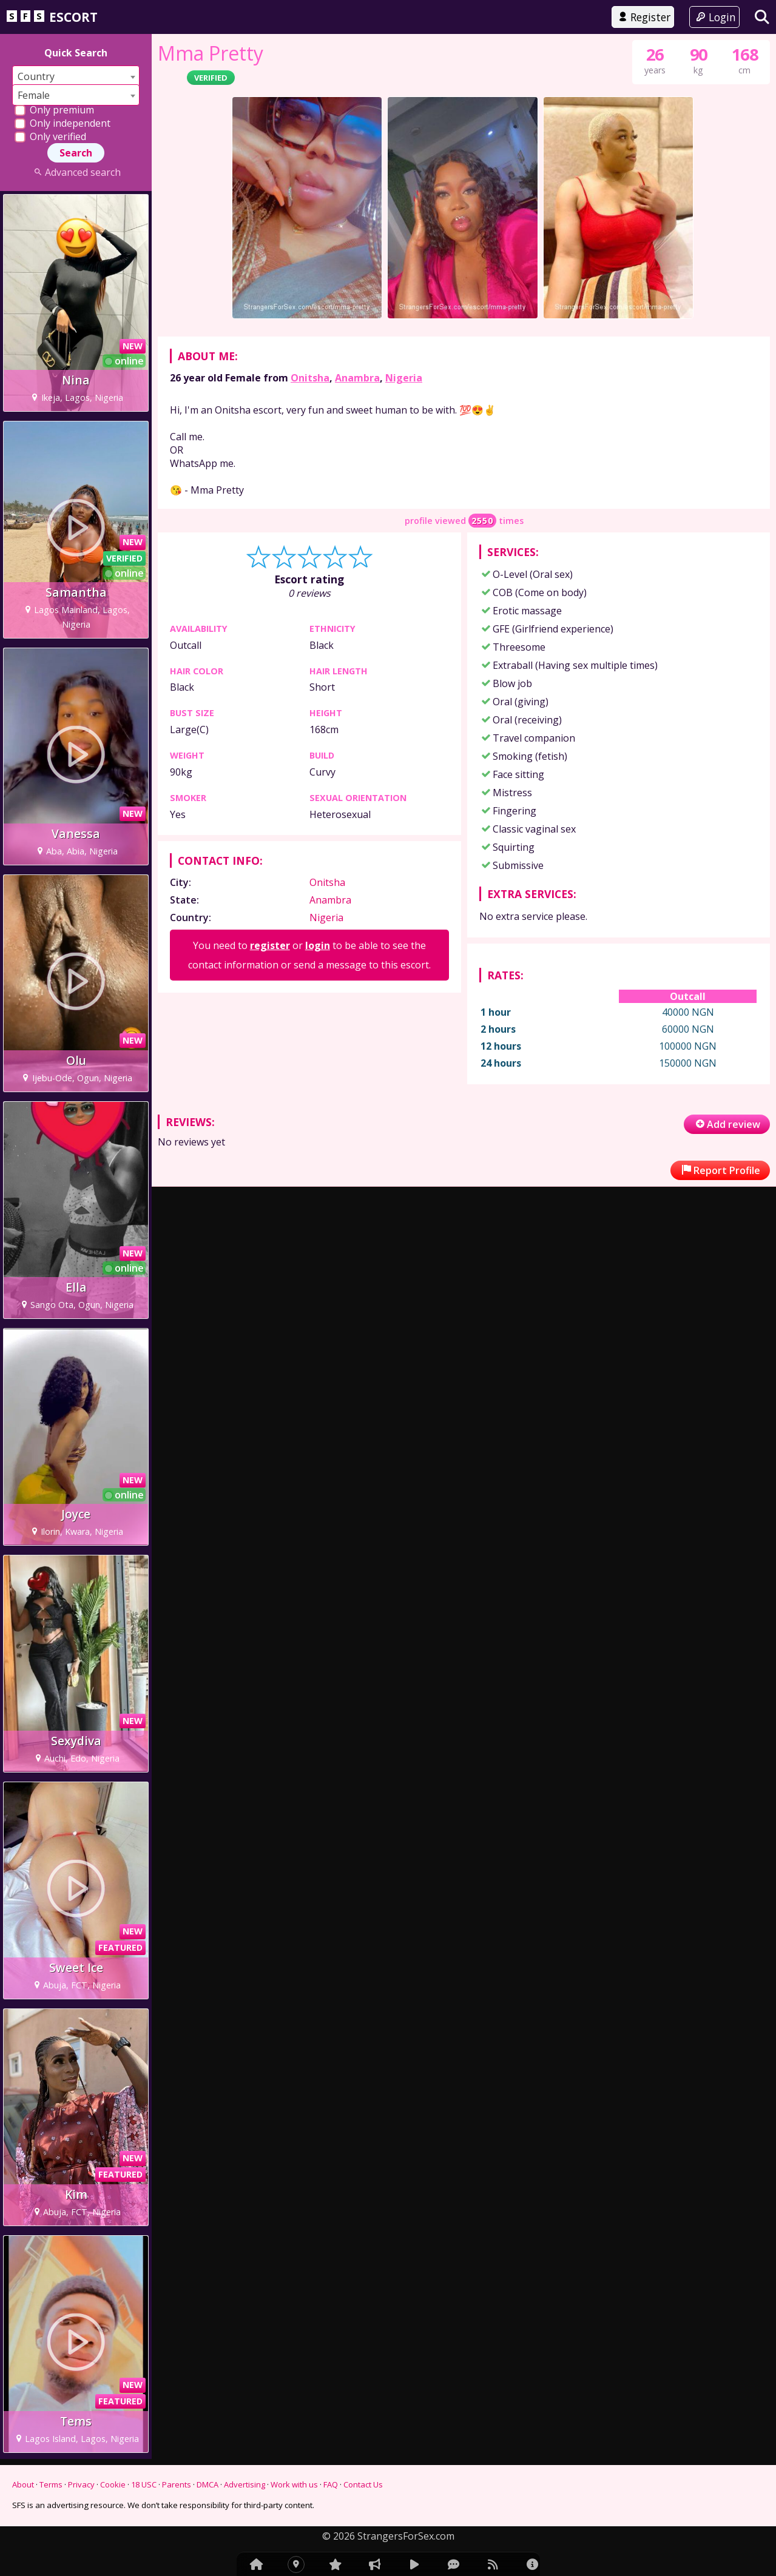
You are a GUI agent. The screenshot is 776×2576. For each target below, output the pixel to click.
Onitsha (310, 377)
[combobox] (76, 76)
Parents (176, 2484)
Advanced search (75, 172)
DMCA (207, 2484)
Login (714, 17)
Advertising (244, 2484)
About (23, 2484)
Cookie (113, 2484)
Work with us (294, 2484)
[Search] (762, 17)
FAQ (330, 2484)
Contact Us (363, 2484)
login (317, 945)
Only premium (54, 109)
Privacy (81, 2484)
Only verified (50, 136)
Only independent (62, 123)
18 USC (144, 2484)
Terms (50, 2484)
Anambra (357, 377)
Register (643, 17)
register (270, 945)
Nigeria (403, 377)
